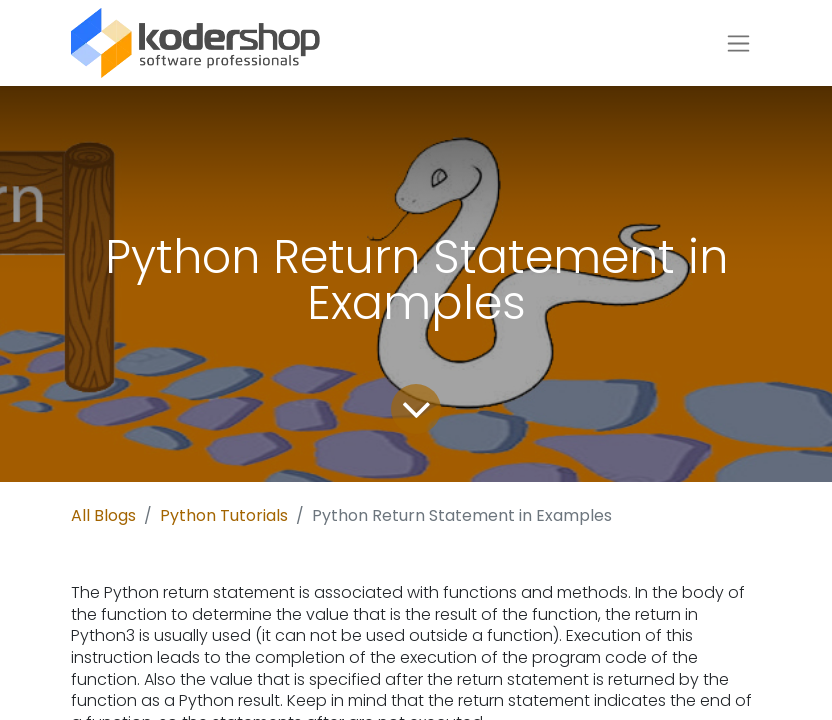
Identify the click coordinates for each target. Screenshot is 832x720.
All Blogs (103, 515)
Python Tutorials (224, 515)
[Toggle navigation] (738, 43)
